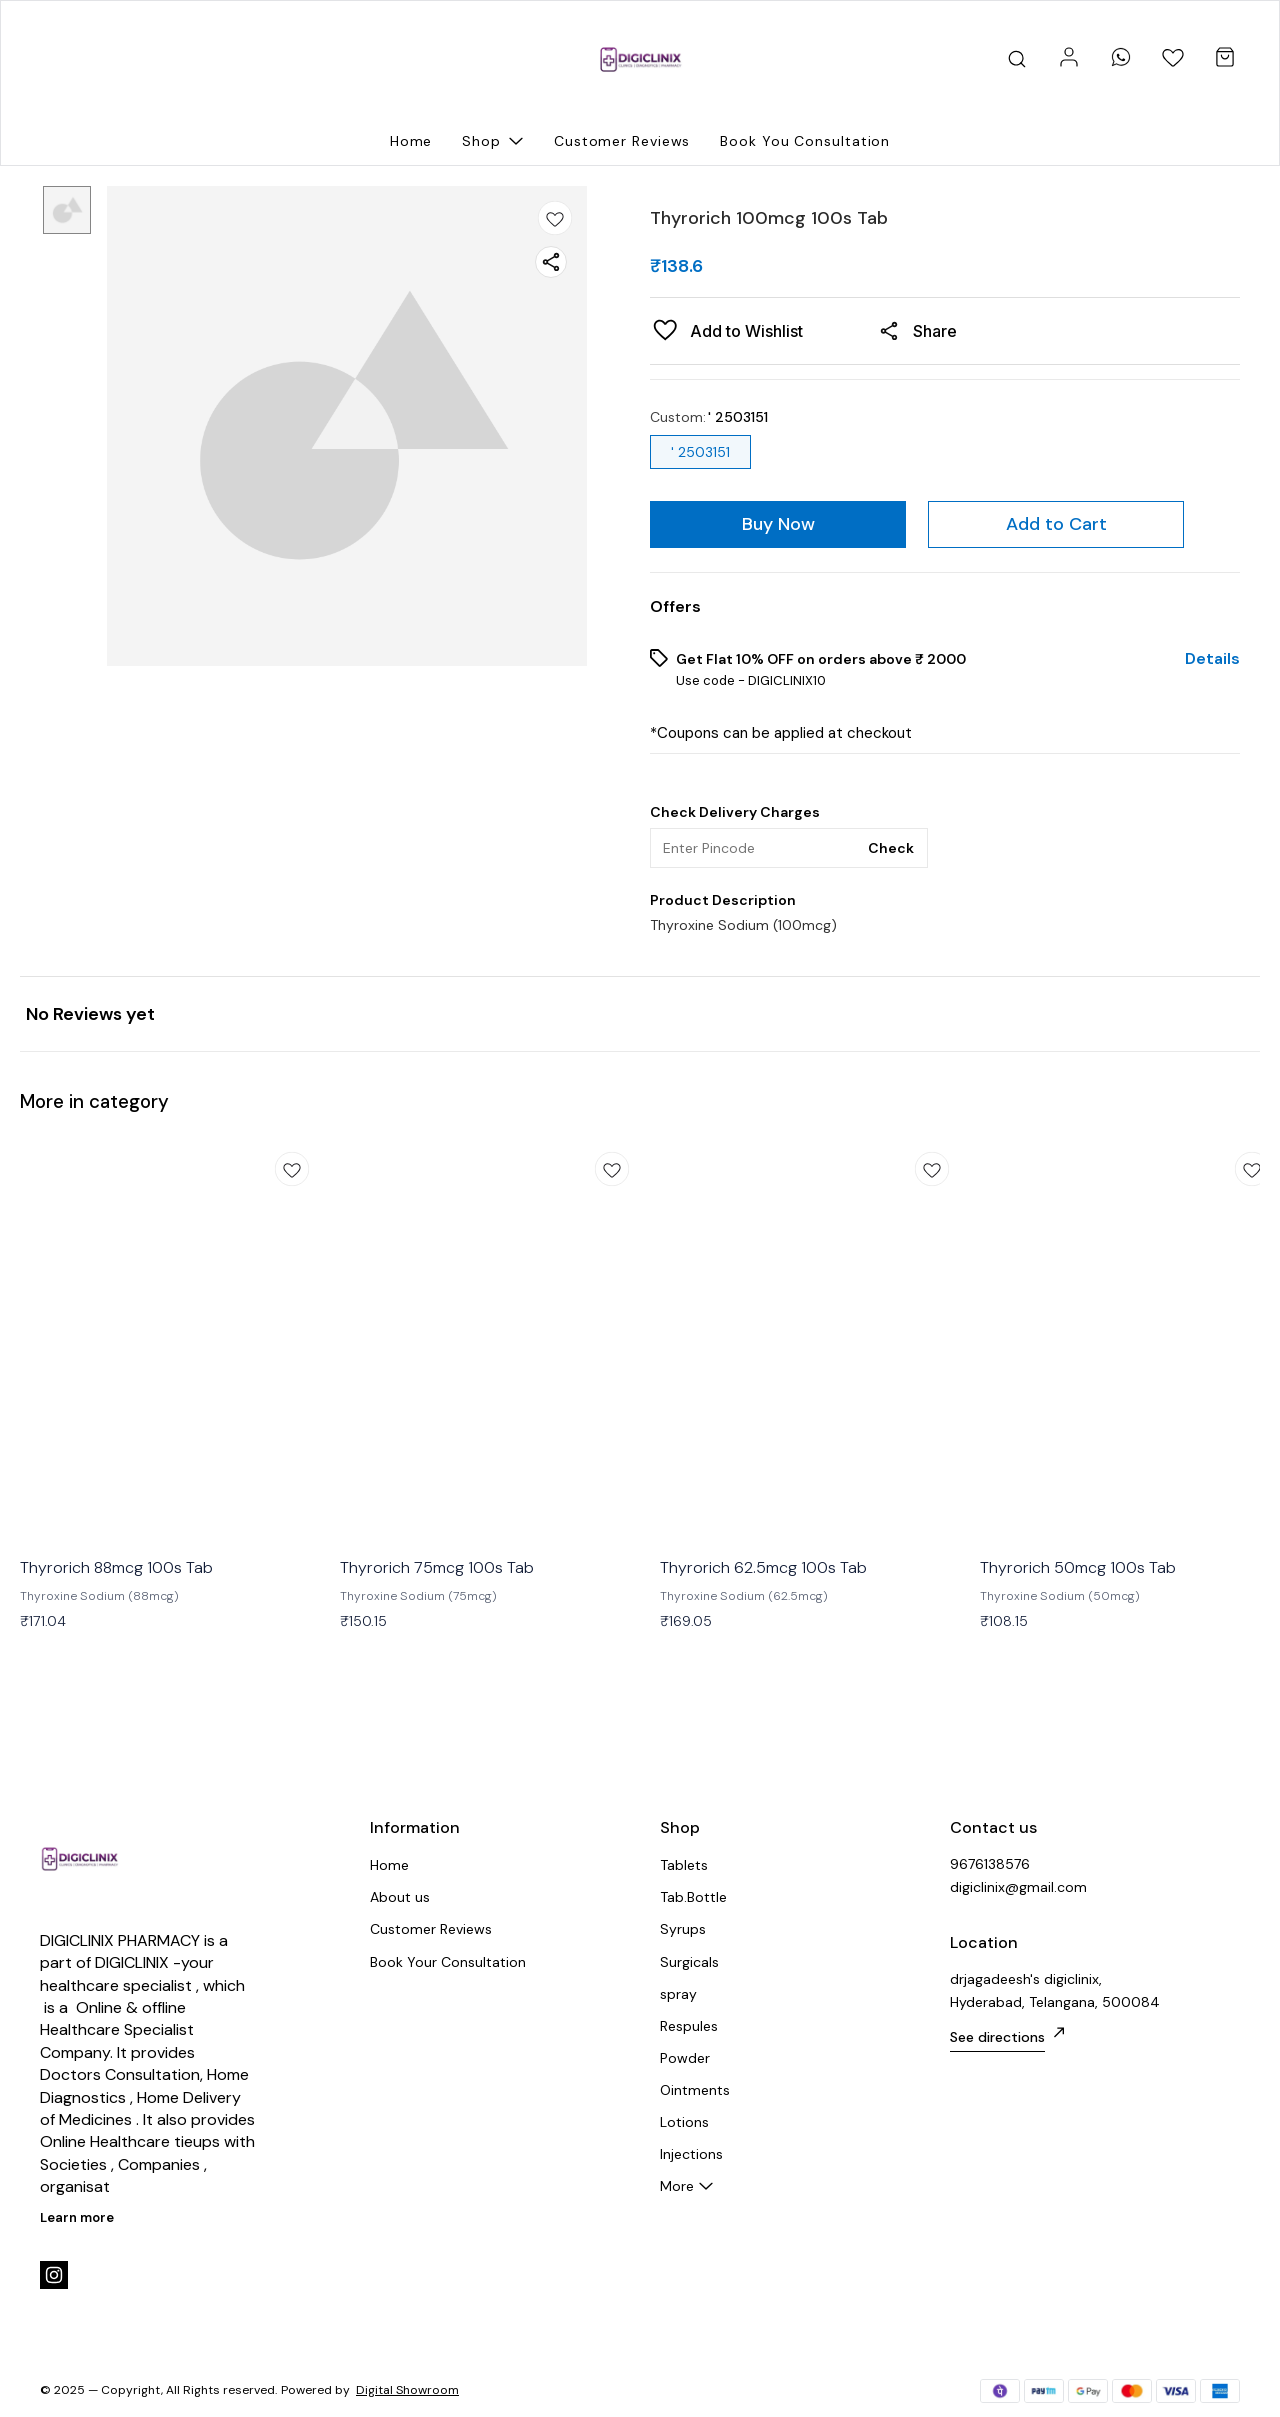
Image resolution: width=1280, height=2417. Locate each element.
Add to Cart (1056, 524)
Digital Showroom (407, 2390)
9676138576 (990, 1864)
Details (1212, 659)
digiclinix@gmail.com (1018, 1887)
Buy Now (778, 524)
